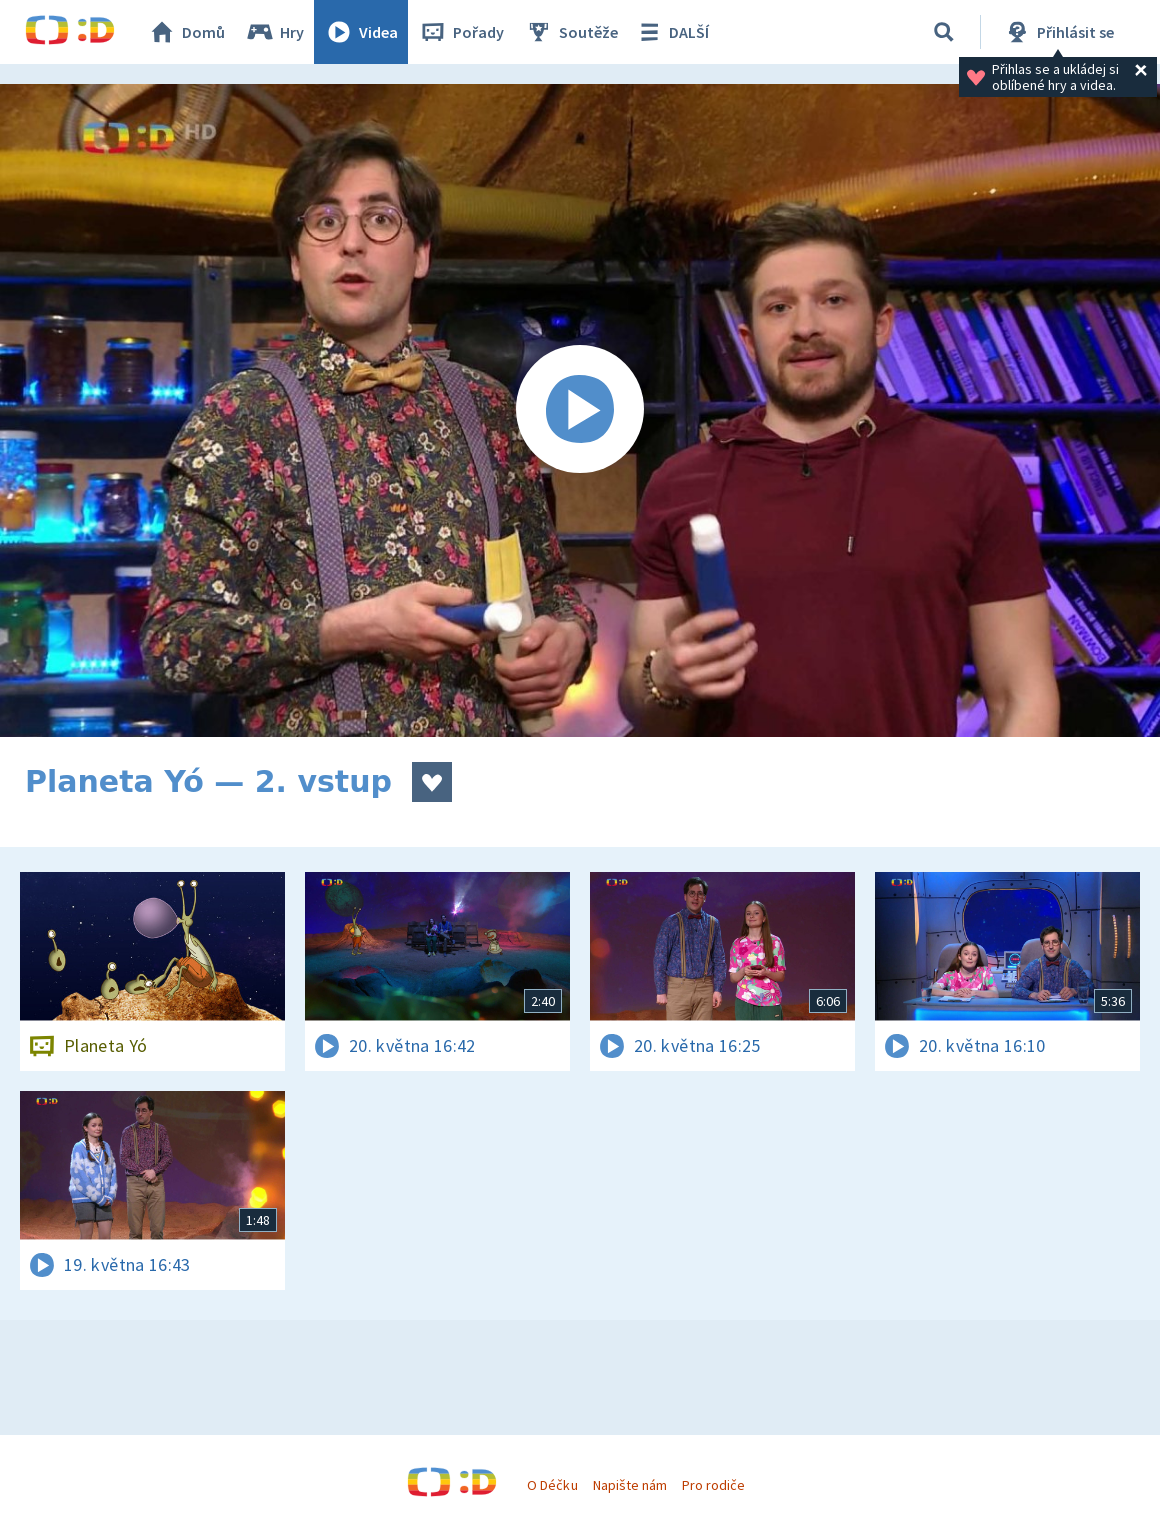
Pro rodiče (713, 1485)
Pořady (461, 32)
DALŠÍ (671, 32)
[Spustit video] (580, 410)
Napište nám (630, 1485)
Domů (186, 32)
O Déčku (552, 1485)
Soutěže (571, 32)
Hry (274, 32)
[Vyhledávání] (944, 32)
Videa (361, 32)
